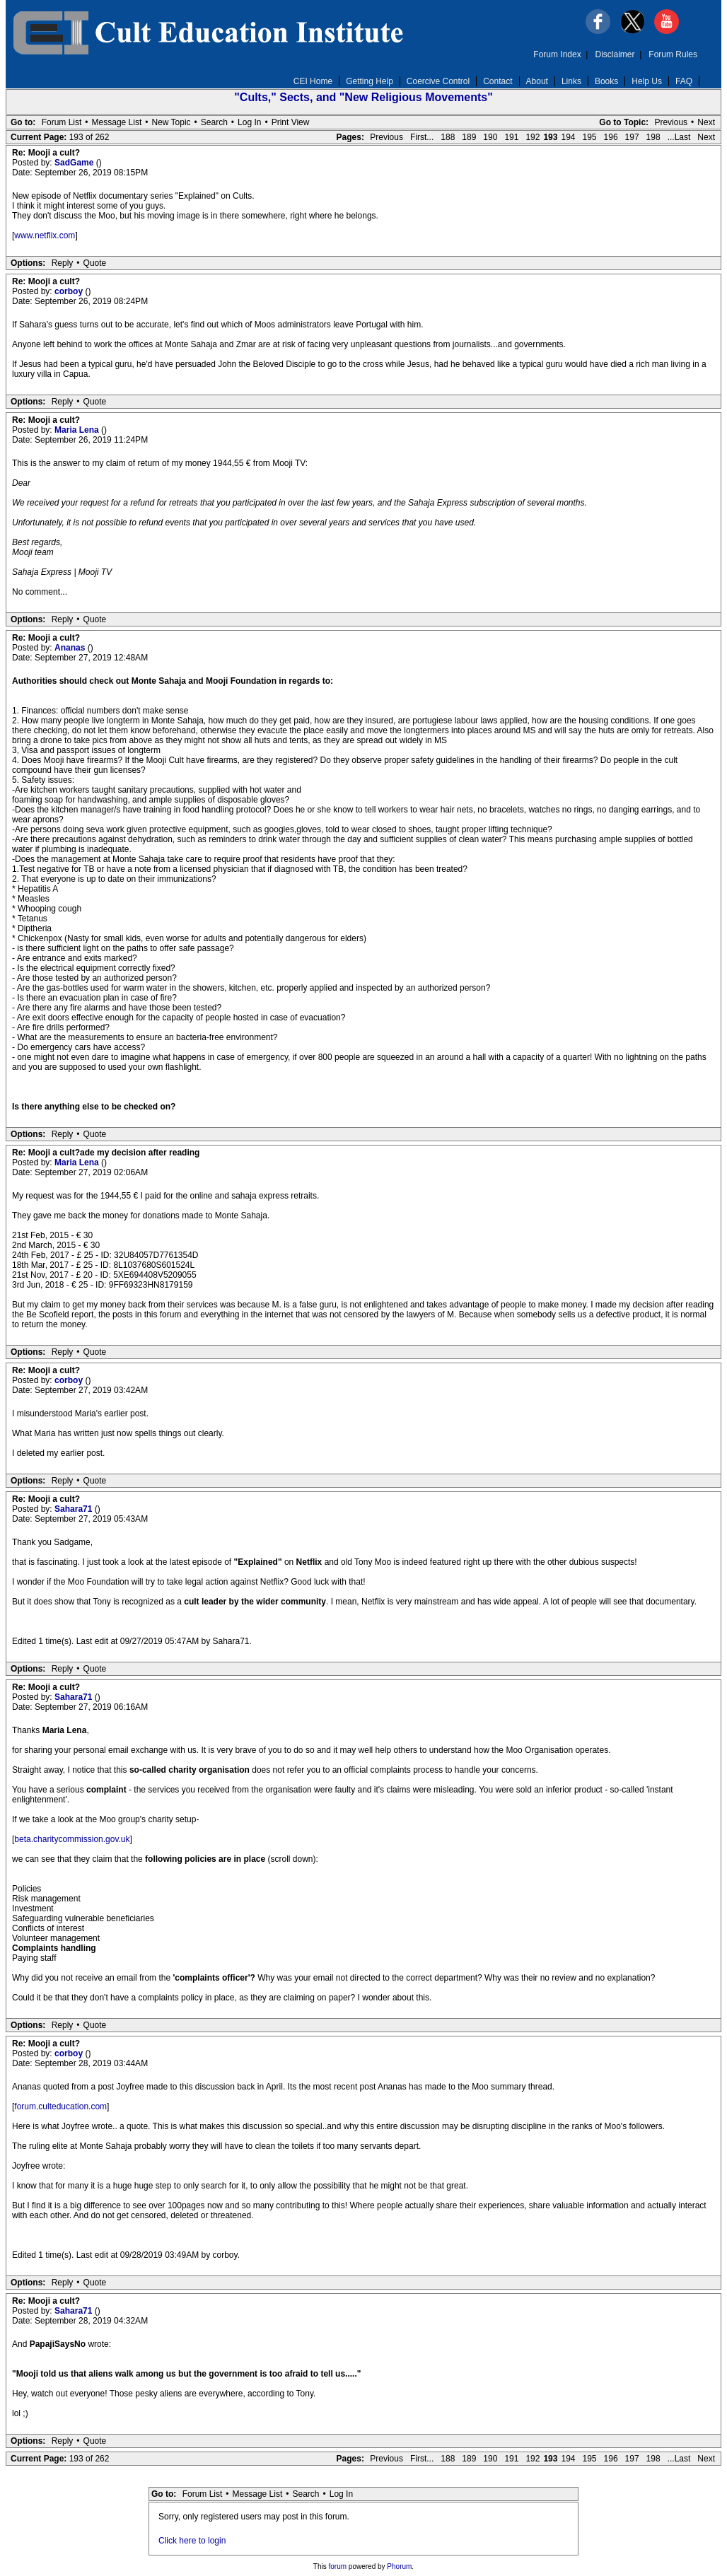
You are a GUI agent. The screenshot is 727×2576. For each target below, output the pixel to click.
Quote (95, 263)
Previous (670, 122)
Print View (291, 122)
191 (511, 137)
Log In (249, 122)
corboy (69, 291)
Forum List (62, 122)
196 (611, 137)
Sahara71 (74, 1509)
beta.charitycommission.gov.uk (71, 1839)
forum (338, 2566)
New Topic (170, 122)
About (537, 81)
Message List (117, 122)
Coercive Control (438, 81)
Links (571, 81)
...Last (679, 137)
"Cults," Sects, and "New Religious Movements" (363, 97)
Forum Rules (673, 54)
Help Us (647, 81)
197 (632, 137)
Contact (497, 81)
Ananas (71, 648)
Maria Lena (77, 430)
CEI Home (312, 81)
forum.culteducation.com (60, 2106)
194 (568, 137)
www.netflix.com (44, 235)
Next (706, 122)
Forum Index (557, 54)
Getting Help (369, 81)
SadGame (75, 163)
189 (469, 137)
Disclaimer (615, 54)
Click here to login (192, 2541)
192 (532, 137)
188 (448, 137)
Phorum (399, 2566)
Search (214, 122)
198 (653, 137)
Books (606, 81)
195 (590, 137)
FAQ (683, 81)
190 (490, 137)
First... (422, 137)
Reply (63, 263)
